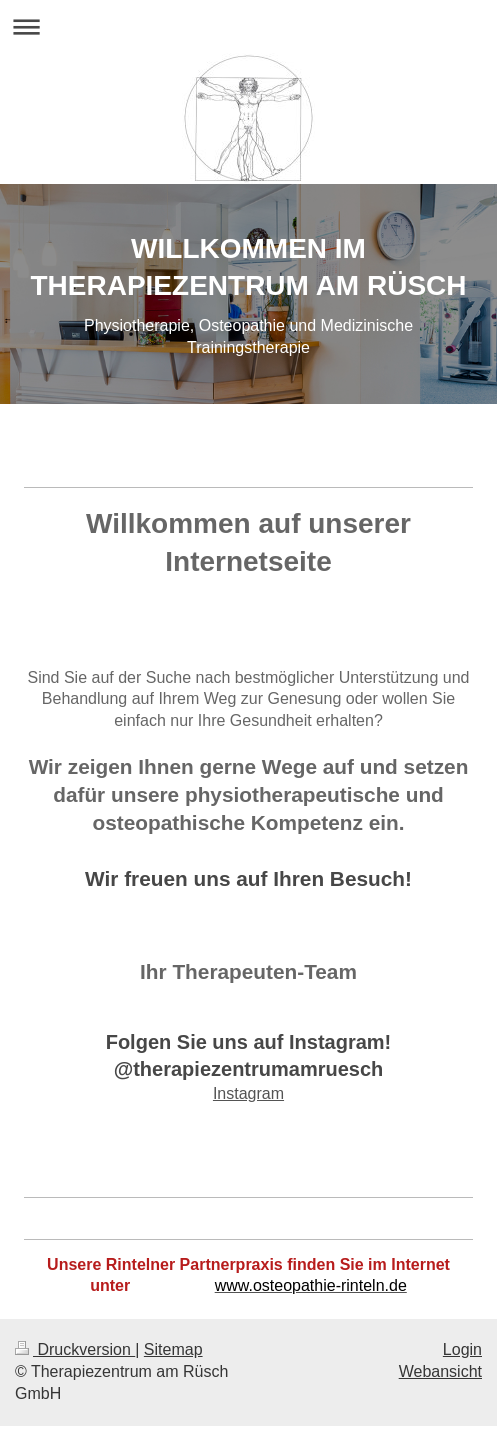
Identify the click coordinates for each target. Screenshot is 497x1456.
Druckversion (75, 1349)
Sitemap (173, 1349)
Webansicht (440, 1371)
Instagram (248, 1093)
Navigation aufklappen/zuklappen (248, 26)
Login (462, 1349)
